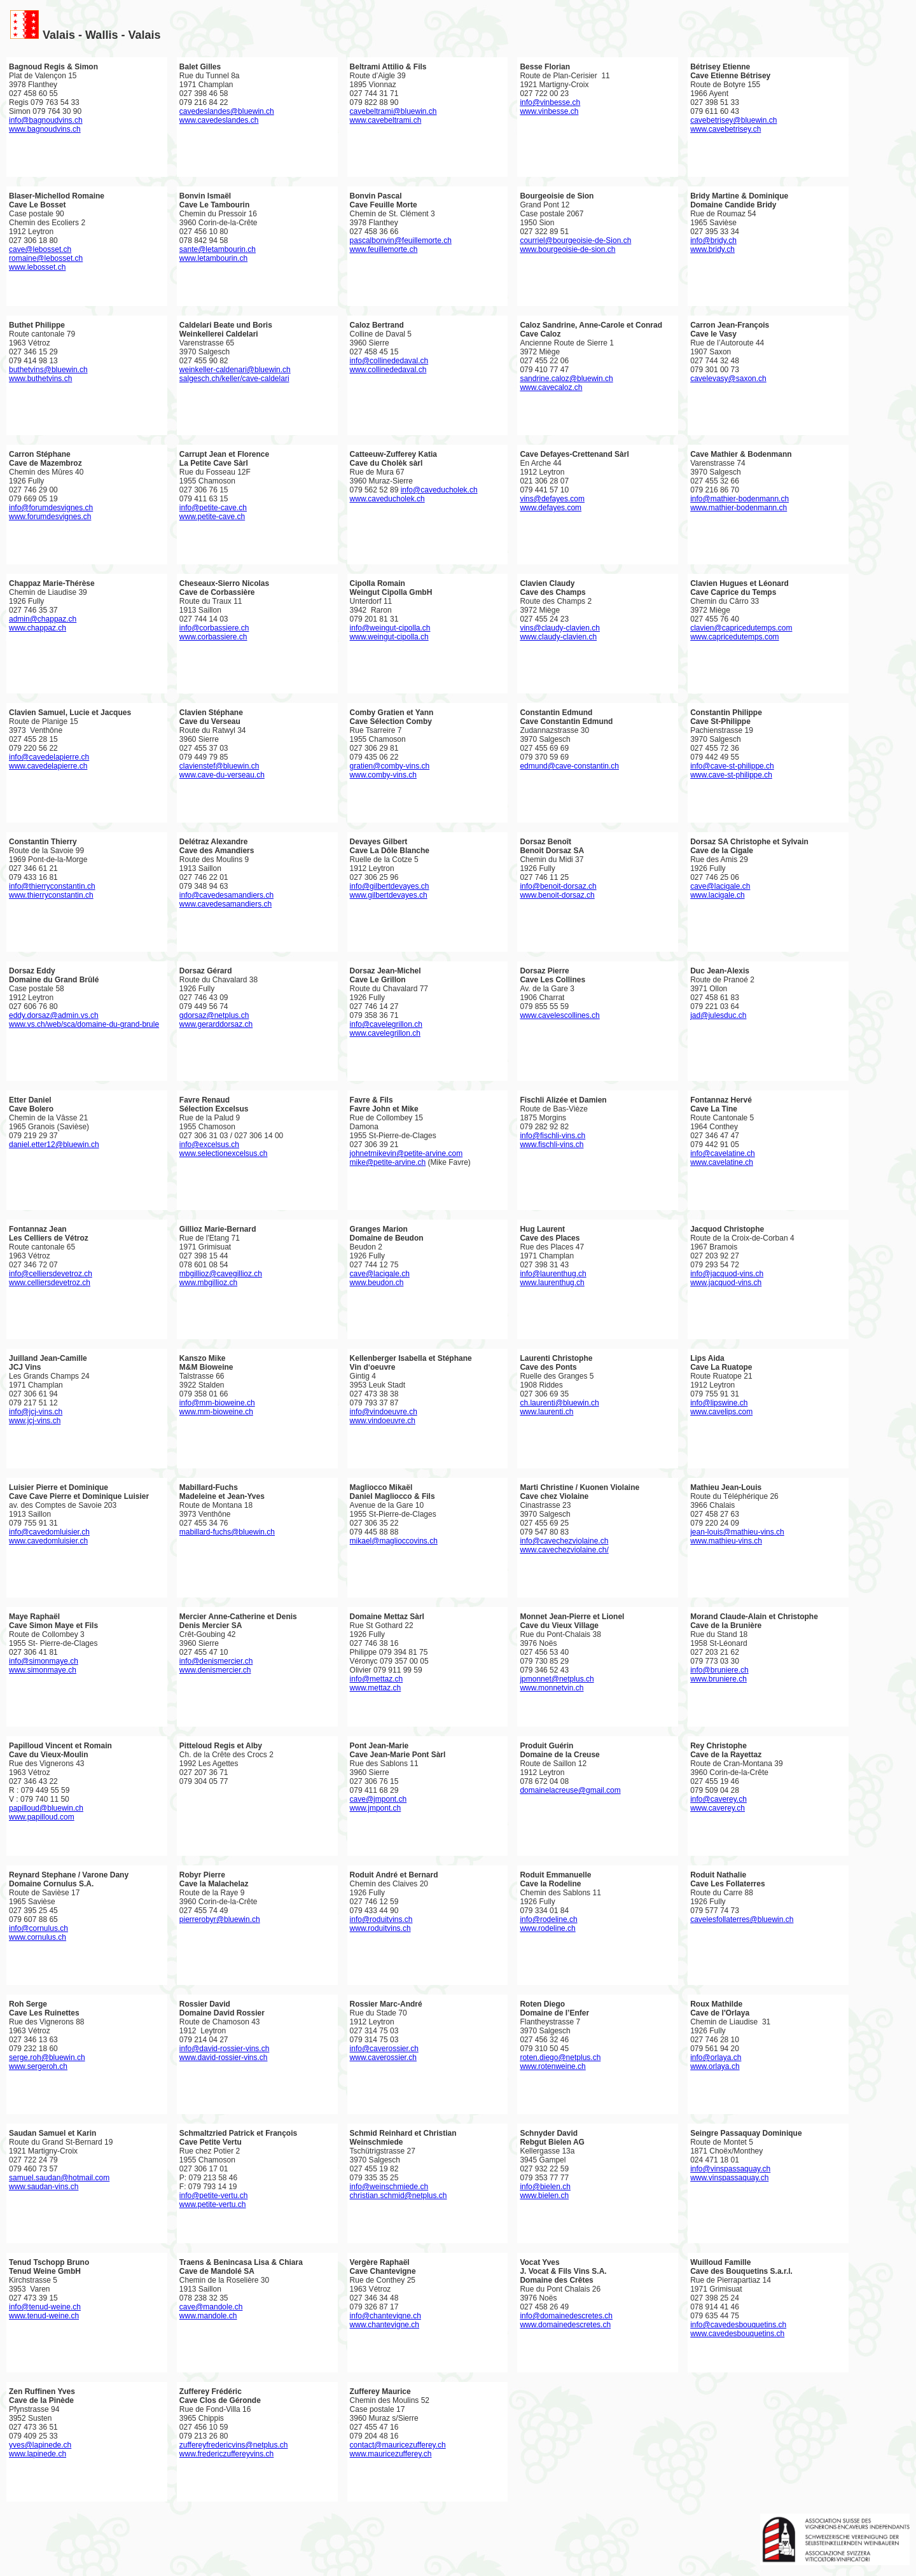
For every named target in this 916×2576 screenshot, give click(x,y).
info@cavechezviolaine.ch (564, 1540)
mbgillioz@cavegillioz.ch (220, 1273)
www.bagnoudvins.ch (45, 129)
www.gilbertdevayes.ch (388, 895)
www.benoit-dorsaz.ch (557, 895)
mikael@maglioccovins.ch (394, 1540)
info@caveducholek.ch (439, 489)
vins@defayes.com (552, 498)
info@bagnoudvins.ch (46, 120)
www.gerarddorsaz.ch (216, 1024)
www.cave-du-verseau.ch (222, 774)
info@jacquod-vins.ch (726, 1273)
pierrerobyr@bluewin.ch (219, 1919)
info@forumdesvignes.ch (51, 507)
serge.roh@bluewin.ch (47, 2057)
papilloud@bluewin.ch (46, 1808)
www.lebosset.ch (37, 267)
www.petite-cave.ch (212, 516)
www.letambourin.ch (213, 258)
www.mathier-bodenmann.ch (738, 507)
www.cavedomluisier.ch (48, 1540)
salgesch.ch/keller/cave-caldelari (234, 378)
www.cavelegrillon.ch (385, 1033)
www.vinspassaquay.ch (729, 2177)
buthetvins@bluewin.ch (48, 369)
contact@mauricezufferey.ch (398, 2444)
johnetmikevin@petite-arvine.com (406, 1153)
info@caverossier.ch (384, 2048)
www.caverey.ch (717, 1808)
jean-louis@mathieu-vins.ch (737, 1532)
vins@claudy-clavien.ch (560, 627)
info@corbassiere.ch (214, 627)
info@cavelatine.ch (722, 1153)
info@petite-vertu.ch (213, 2195)
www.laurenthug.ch (552, 1282)
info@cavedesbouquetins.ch (738, 2324)
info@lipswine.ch (718, 1402)
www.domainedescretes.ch (565, 2324)
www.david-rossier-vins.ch (223, 2057)
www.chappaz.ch (37, 627)
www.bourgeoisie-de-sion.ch (567, 249)
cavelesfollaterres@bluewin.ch (741, 1919)
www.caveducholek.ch (387, 498)
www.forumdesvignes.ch (50, 516)
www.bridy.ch (712, 249)
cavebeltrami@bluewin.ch (393, 111)
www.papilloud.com (41, 1817)
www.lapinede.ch (37, 2453)
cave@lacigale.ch (720, 886)
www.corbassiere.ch (213, 636)
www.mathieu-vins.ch (726, 1540)
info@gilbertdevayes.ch (389, 886)
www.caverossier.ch (383, 2057)
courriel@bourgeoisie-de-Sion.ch (575, 240)
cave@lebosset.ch (40, 249)
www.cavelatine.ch (721, 1162)
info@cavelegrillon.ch (386, 1024)
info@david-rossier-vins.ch (224, 2048)
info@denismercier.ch (216, 1661)
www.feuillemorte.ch (384, 249)
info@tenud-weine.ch (45, 2306)
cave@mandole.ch (211, 2306)
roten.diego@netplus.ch (560, 2057)
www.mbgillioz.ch (208, 1282)
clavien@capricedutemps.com (741, 627)
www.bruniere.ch (718, 1678)
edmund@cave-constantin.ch (569, 766)
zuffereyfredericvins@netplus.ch (233, 2444)
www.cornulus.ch (37, 1937)
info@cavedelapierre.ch (49, 757)
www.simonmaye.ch (42, 1670)
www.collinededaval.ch (388, 369)
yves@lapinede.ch (40, 2444)
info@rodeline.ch (548, 1919)
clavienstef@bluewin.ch (219, 766)
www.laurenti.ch (546, 1411)
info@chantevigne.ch (385, 2315)
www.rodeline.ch (547, 1928)
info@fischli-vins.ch (552, 1135)
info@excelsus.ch (209, 1144)
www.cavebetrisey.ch (725, 129)
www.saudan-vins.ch (43, 2186)
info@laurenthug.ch (553, 1273)
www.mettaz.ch (375, 1687)
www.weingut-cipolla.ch (389, 636)
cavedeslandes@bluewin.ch (226, 111)
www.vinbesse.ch (549, 111)
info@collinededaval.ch (389, 360)
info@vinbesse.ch (550, 102)
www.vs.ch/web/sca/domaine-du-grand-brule (84, 1024)
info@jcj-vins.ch (35, 1411)
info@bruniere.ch (719, 1670)
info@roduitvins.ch (381, 1919)
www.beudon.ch (377, 1282)
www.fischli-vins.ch (551, 1144)
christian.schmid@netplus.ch (398, 2195)
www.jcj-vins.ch (34, 1420)
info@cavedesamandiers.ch (226, 895)
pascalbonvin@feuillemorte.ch (401, 240)
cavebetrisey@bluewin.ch (733, 120)
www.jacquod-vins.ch (725, 1282)
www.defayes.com (550, 507)
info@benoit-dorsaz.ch (558, 886)
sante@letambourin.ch (217, 249)
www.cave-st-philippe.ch (731, 774)
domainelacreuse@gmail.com (570, 1790)
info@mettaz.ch (376, 1678)
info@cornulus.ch (38, 1928)
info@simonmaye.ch (43, 1661)
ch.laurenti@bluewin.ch (559, 1402)
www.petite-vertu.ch (212, 2204)
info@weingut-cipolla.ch (390, 627)
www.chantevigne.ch (384, 2324)
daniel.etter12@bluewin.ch (54, 1144)
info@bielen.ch (545, 2186)
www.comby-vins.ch (383, 774)
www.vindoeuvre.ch (382, 1420)
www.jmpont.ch (375, 1808)
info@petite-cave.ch (213, 507)
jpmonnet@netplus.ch (556, 1678)
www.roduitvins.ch (380, 1928)
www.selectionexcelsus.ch (223, 1153)
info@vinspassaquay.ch (730, 2168)
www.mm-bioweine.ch (216, 1411)
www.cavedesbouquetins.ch (737, 2333)
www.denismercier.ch (215, 1670)
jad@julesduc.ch (718, 1015)
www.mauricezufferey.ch (391, 2453)
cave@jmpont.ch (378, 1799)
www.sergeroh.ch (38, 2066)
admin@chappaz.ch (42, 619)
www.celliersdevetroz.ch (49, 1282)
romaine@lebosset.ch (46, 258)
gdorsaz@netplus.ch (214, 1015)
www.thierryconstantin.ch (51, 895)
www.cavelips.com (721, 1411)
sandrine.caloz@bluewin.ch (566, 378)
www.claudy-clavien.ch (558, 636)
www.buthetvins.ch (40, 378)
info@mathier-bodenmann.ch (739, 498)
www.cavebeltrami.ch (386, 120)
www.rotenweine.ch (552, 2066)
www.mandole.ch (208, 2315)
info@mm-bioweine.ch (217, 1402)
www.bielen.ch (544, 2195)
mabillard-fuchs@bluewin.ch (227, 1532)
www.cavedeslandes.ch (219, 120)
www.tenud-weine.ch (44, 2315)
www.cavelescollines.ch (559, 1015)
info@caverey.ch (718, 1799)
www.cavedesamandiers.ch (225, 904)
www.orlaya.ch (714, 2066)
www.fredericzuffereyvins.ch (226, 2453)
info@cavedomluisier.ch (49, 1532)
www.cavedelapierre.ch (48, 766)
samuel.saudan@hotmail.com (59, 2177)
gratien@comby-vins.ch (390, 766)
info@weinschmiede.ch (389, 2186)
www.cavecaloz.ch (551, 387)
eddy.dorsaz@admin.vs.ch (54, 1015)
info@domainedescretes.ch (566, 2315)
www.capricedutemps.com (734, 636)
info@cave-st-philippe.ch (732, 766)
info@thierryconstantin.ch (52, 886)
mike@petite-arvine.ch (388, 1162)
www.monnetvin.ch (551, 1687)
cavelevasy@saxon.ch (728, 378)
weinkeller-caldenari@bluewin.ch (235, 369)
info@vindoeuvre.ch (383, 1411)
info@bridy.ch (713, 240)
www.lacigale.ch (717, 895)
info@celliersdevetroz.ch (50, 1273)
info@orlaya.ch (715, 2057)
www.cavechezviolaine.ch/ (564, 1549)
